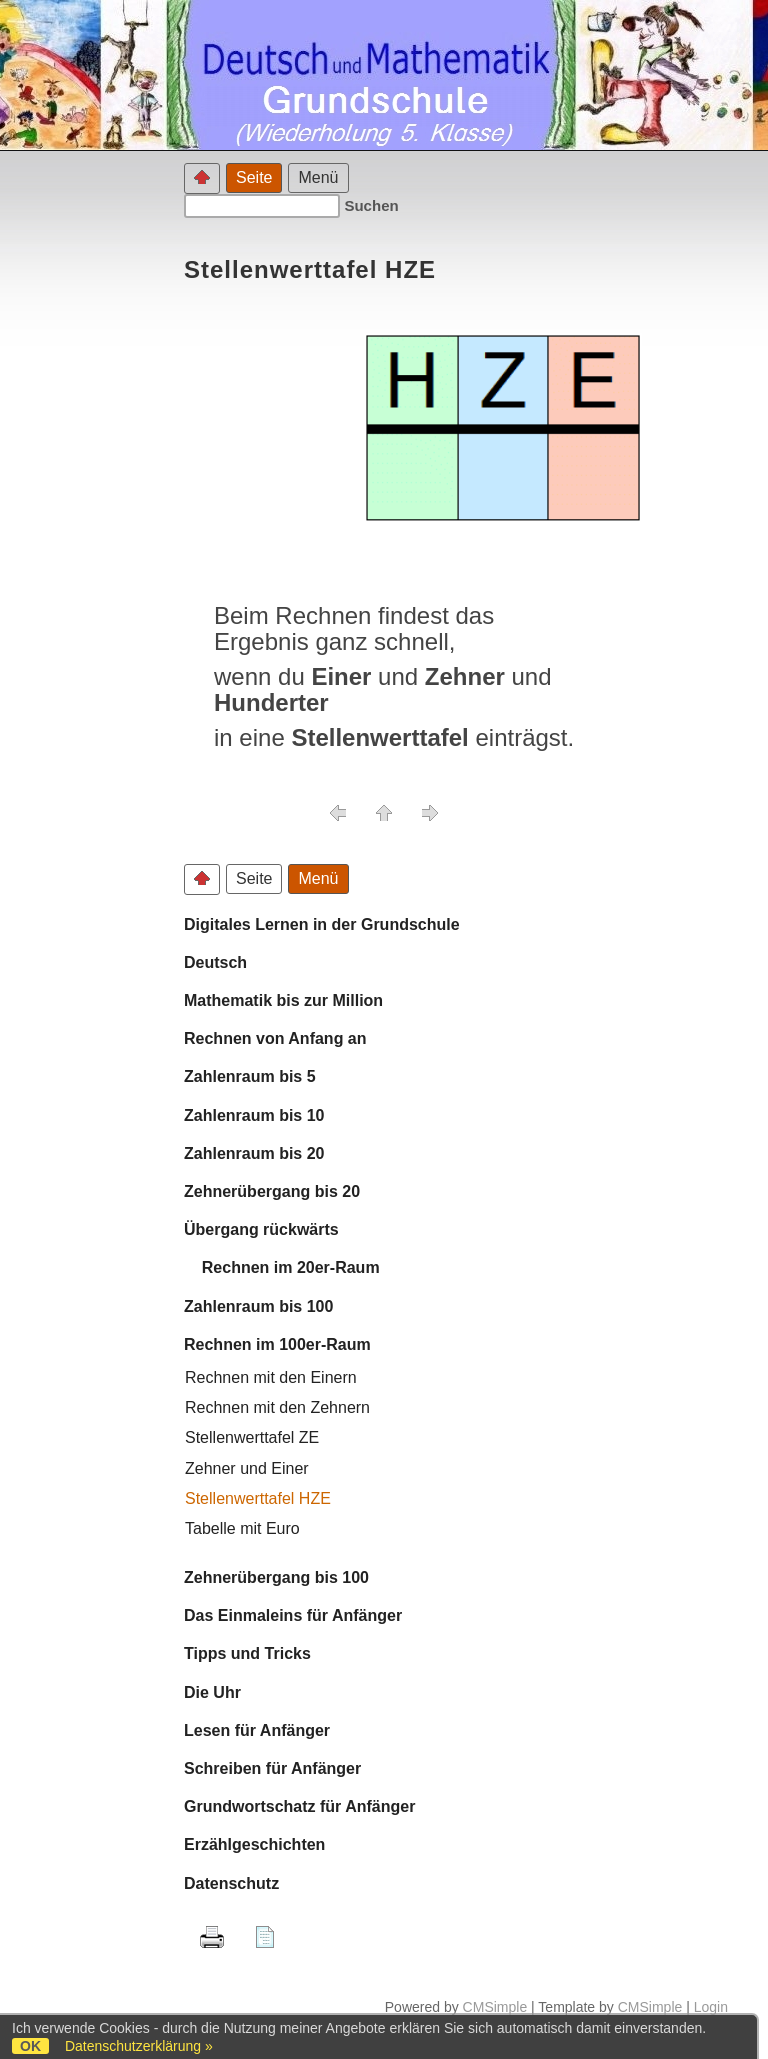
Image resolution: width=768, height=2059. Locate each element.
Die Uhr (212, 1692)
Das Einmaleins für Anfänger (293, 1615)
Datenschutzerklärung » (139, 2046)
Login (711, 2007)
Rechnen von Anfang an (275, 1038)
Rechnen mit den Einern (271, 1377)
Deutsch (215, 962)
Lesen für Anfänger (257, 1730)
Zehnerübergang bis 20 (272, 1191)
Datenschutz (231, 1883)
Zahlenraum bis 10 (254, 1115)
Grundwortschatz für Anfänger (299, 1806)
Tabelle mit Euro (242, 1528)
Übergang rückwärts (261, 1229)
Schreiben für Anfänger (272, 1768)
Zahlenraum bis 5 (250, 1076)
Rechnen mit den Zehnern (277, 1407)
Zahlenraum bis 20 (254, 1153)
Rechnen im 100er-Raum (277, 1344)
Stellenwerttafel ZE (252, 1437)
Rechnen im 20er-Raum (282, 1267)
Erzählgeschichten (254, 1844)
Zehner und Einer (247, 1468)
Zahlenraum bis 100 (258, 1306)
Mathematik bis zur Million (283, 1000)
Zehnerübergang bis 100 (276, 1577)
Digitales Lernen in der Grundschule (322, 924)
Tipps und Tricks (247, 1653)
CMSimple (495, 2007)
